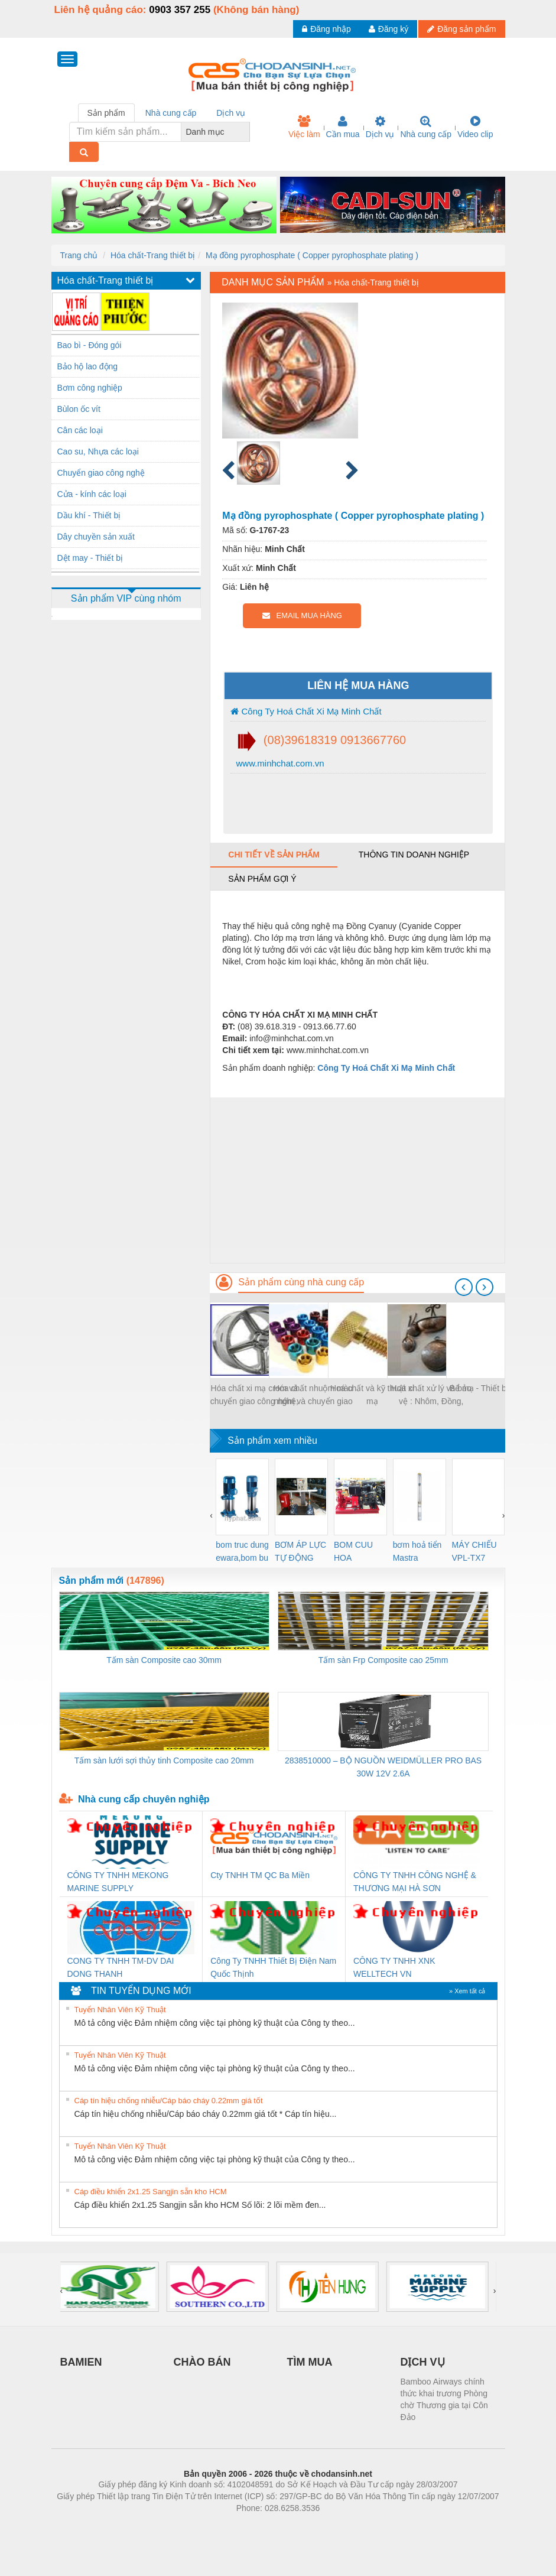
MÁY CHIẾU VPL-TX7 (474, 1551)
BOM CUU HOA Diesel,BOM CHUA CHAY (358, 1552)
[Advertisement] (357, 1180)
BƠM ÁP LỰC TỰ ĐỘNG (300, 1551)
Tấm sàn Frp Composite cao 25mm (383, 1660)
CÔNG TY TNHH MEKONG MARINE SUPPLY (118, 1881)
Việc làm (304, 127)
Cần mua (343, 127)
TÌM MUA (310, 2362)
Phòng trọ (203, 2525)
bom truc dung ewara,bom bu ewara (242, 1552)
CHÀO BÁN (202, 2362)
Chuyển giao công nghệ (101, 472)
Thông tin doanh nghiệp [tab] (414, 854)
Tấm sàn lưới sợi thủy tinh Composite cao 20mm (164, 1760)
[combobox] (246, 132)
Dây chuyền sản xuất (96, 536)
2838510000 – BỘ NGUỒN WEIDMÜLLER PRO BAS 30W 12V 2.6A (383, 1767)
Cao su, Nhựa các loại (98, 451)
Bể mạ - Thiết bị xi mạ (490, 1388)
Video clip (475, 127)
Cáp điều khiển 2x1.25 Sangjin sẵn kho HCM (150, 2191)
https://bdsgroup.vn (262, 2525)
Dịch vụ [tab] (230, 113)
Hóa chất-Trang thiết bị (152, 255)
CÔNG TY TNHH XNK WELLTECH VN (394, 1967)
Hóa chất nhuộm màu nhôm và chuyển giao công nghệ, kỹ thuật (313, 1395)
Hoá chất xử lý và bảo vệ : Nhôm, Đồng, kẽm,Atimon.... (431, 1395)
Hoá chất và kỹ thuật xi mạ (372, 1394)
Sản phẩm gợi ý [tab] (262, 878)
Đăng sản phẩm (461, 29)
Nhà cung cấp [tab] (171, 113)
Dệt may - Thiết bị (90, 558)
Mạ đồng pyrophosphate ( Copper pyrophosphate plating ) (312, 255)
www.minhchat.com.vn (278, 763)
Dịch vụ (380, 127)
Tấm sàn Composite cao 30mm (164, 1660)
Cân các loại (80, 430)
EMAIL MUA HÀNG (302, 615)
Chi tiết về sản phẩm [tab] (274, 854)
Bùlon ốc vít (78, 409)
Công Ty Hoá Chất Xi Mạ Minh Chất (305, 711)
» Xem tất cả (467, 1990)
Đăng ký (388, 29)
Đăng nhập (326, 29)
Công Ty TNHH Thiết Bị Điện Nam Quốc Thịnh (273, 1967)
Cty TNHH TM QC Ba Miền (260, 1875)
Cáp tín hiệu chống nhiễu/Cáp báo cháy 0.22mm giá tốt (168, 2100)
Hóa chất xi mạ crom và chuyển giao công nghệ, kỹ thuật (254, 1395)
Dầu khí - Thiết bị (89, 515)
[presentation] (464, 1287)
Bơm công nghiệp (89, 387)
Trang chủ (79, 255)
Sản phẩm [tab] (106, 113)
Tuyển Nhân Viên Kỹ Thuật (120, 2009)
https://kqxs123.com (335, 2525)
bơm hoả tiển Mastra (417, 1551)
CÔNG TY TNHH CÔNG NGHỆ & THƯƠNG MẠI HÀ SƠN (414, 1881)
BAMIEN (81, 2362)
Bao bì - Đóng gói (89, 345)
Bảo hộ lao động (87, 366)
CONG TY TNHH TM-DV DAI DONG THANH (120, 1967)
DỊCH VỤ (423, 2362)
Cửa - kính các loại (91, 494)
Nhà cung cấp (425, 127)
